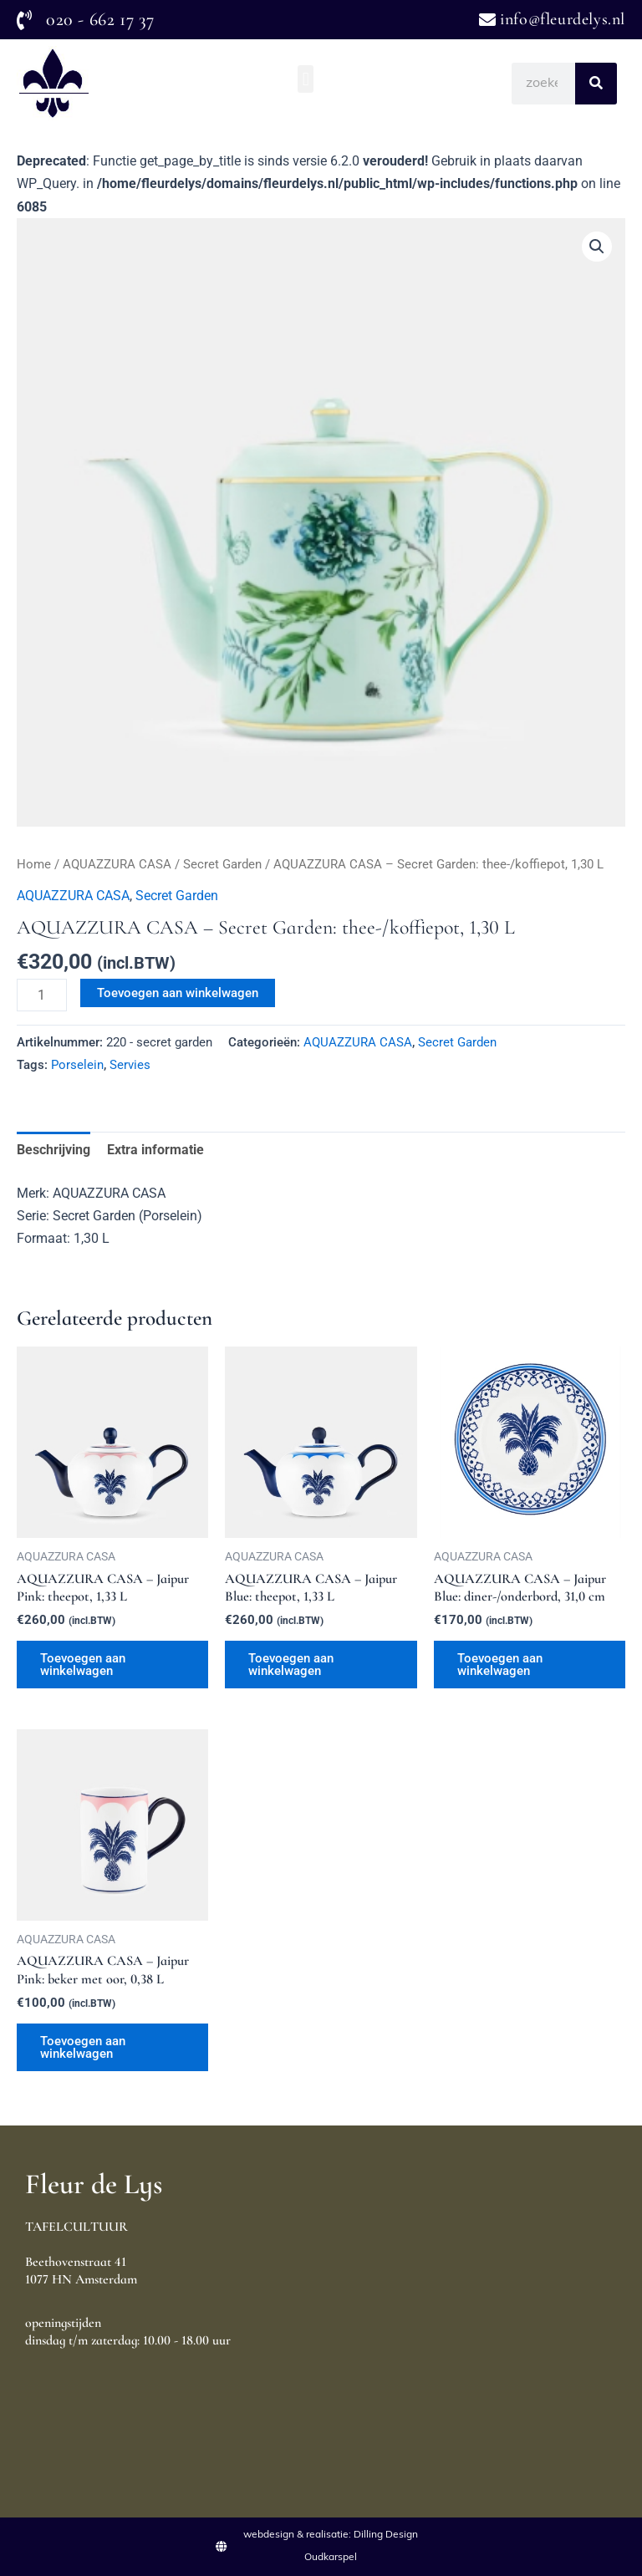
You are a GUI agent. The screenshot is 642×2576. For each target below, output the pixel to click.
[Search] (596, 83)
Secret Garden (222, 864)
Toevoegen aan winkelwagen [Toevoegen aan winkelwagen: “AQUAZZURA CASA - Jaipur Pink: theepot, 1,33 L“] (82, 1664)
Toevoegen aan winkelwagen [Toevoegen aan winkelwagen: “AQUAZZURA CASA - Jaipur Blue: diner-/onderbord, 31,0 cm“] (500, 1664)
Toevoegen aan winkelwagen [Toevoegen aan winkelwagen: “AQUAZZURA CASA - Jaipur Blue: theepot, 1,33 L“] (291, 1664)
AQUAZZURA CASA (117, 864)
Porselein (77, 1064)
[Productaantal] (42, 995)
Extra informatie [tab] (155, 1150)
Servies (130, 1064)
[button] (305, 79)
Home (34, 864)
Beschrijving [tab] (53, 1150)
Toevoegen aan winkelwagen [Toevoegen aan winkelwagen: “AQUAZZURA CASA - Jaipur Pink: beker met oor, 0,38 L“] (82, 2047)
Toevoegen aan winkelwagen (177, 992)
